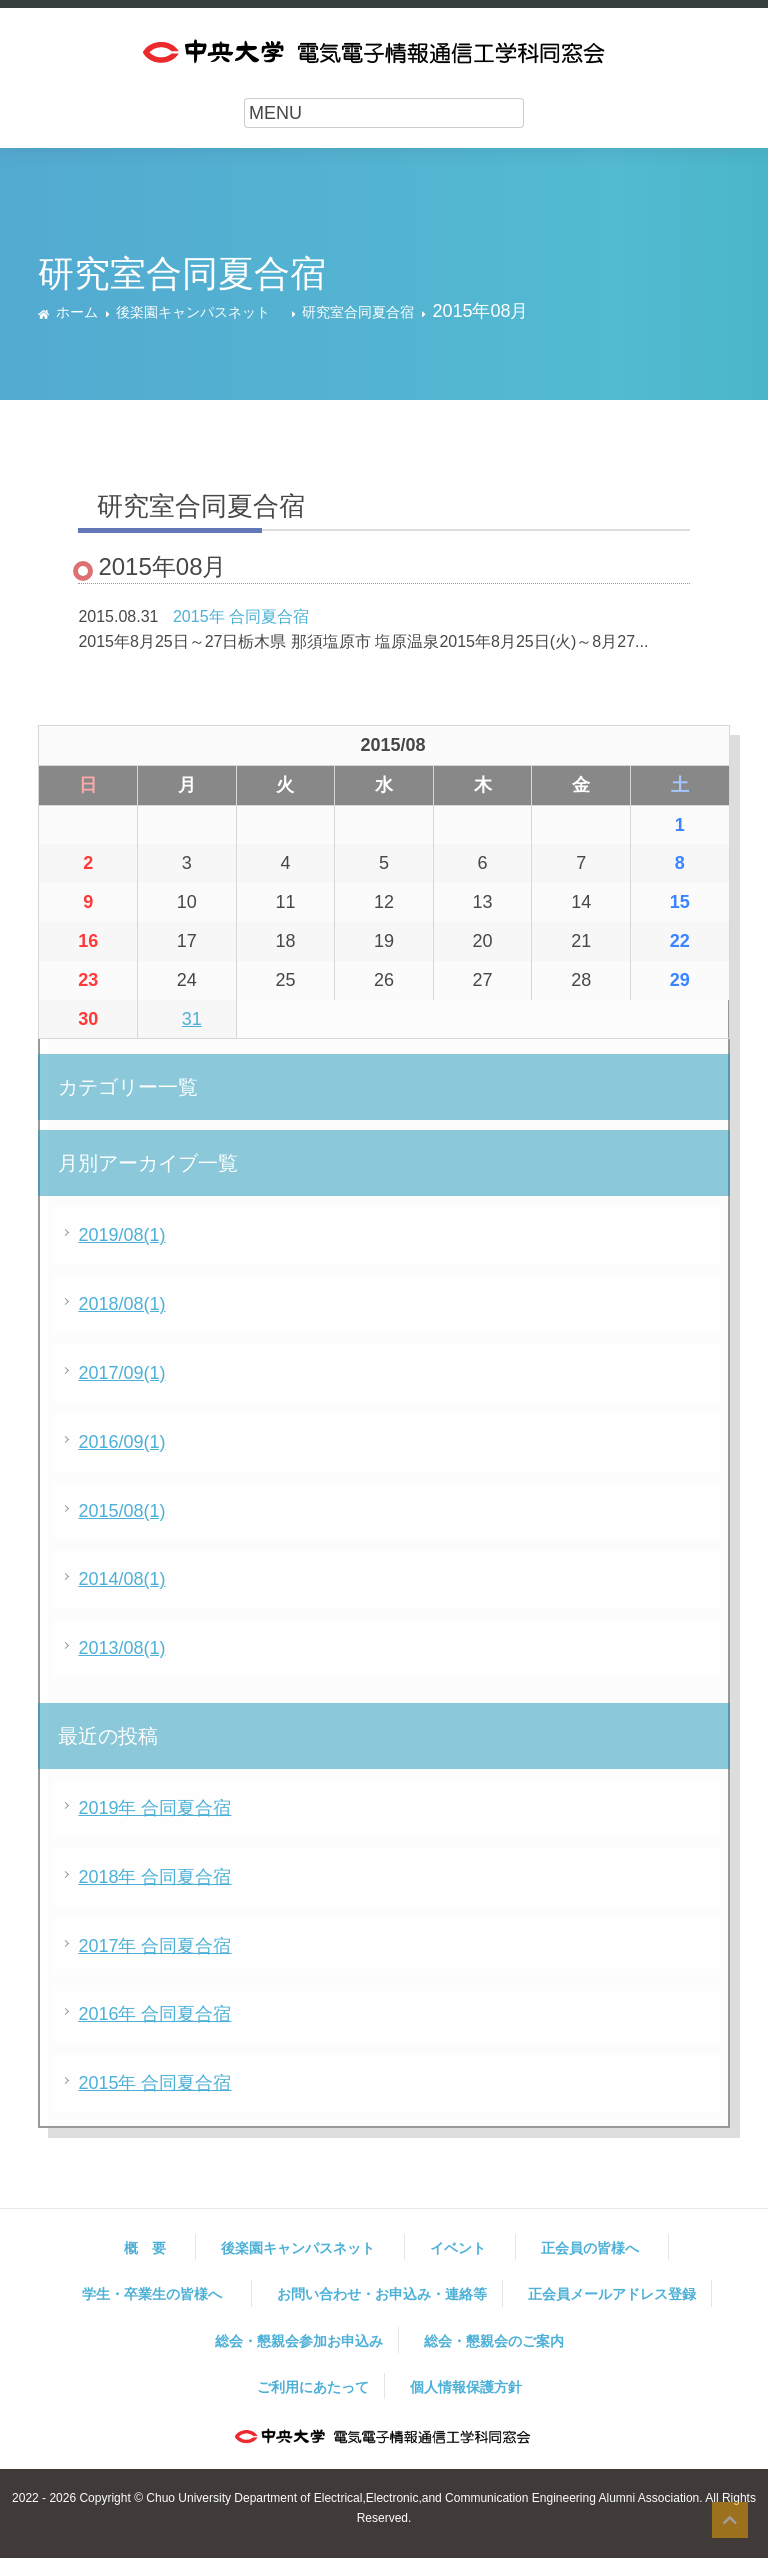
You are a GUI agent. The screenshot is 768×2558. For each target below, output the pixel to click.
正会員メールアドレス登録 (612, 2294)
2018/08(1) (121, 1304)
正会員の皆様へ (597, 2248)
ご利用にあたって (313, 2387)
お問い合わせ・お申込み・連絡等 (382, 2294)
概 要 (152, 2248)
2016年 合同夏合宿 (154, 2014)
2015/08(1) (121, 1511)
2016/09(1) (121, 1442)
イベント (465, 2248)
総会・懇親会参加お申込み (299, 2341)
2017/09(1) (121, 1373)
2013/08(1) (121, 1648)
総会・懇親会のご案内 (494, 2341)
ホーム (77, 312)
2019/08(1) (121, 1235)
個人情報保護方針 (466, 2387)
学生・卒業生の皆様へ (159, 2294)
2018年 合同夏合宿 (154, 1877)
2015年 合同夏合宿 (241, 616)
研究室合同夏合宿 (358, 312)
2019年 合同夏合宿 (154, 1808)
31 (192, 1019)
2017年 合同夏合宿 (154, 1946)
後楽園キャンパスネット (200, 312)
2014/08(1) (121, 1579)
